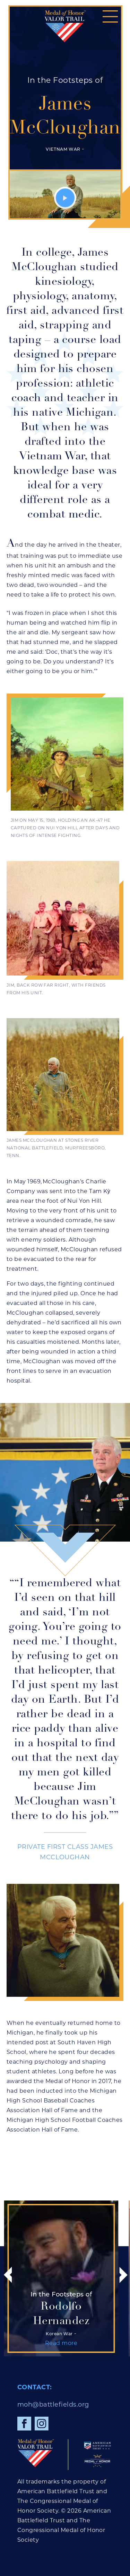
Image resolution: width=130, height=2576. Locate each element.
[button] (110, 16)
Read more (108, 2343)
